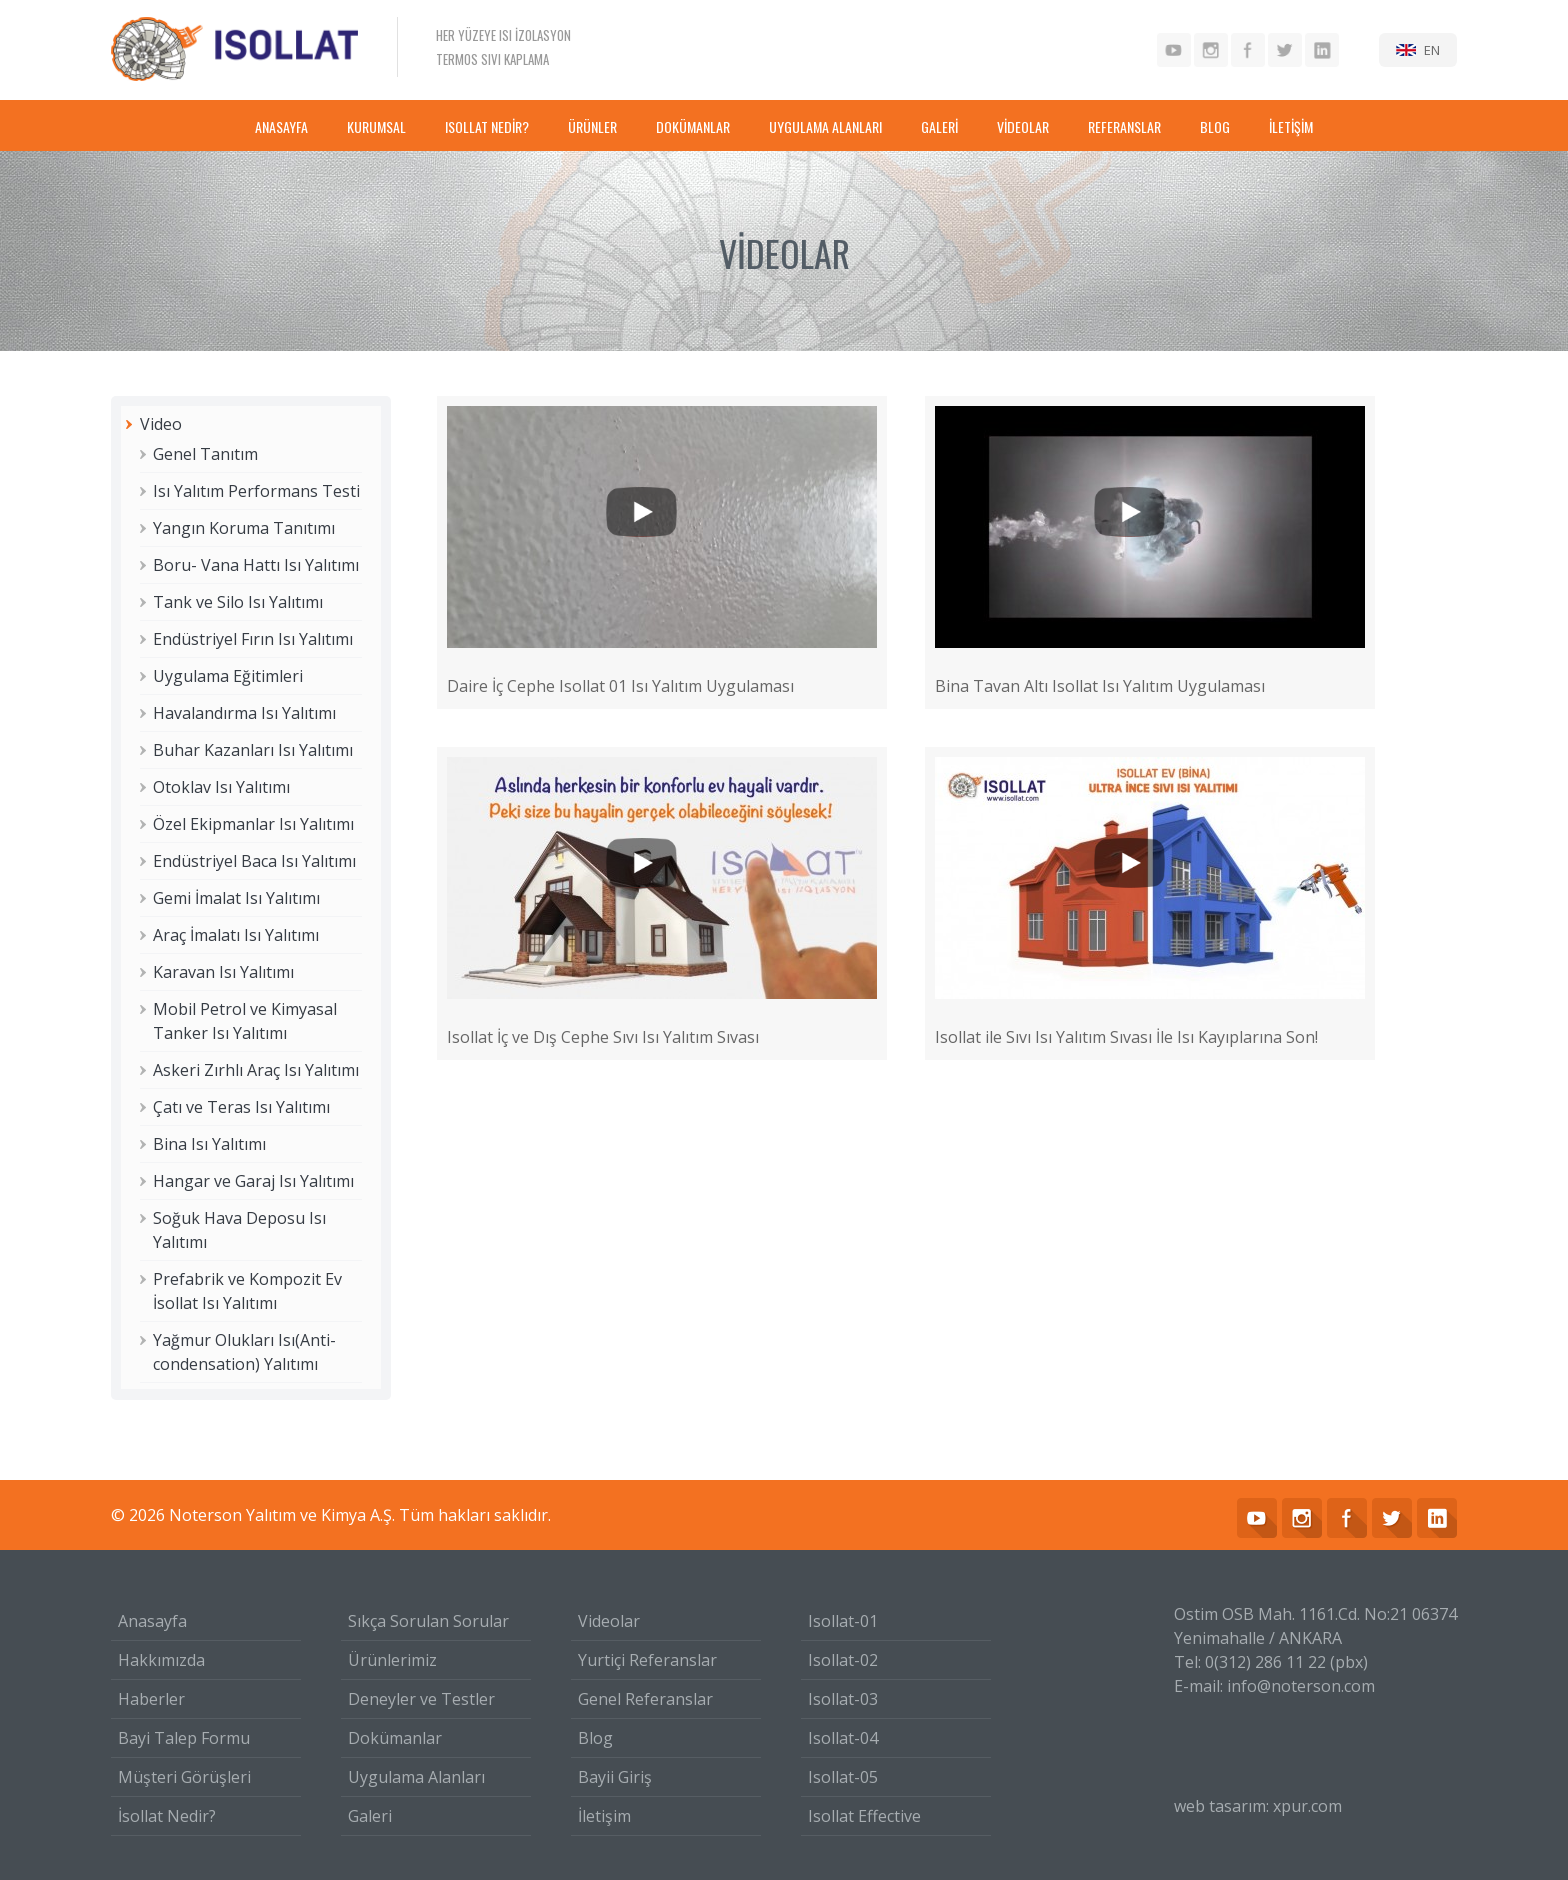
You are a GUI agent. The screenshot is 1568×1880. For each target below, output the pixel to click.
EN (1432, 50)
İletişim (604, 1816)
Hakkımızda (161, 1660)
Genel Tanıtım (205, 454)
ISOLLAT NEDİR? (487, 126)
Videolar (609, 1621)
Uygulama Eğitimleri (228, 676)
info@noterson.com (1301, 1686)
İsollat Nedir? (167, 1816)
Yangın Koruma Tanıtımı (244, 528)
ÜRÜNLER (592, 126)
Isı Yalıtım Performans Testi (256, 491)
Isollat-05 (843, 1777)
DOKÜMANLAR (693, 126)
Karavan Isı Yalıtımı (223, 972)
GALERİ (939, 126)
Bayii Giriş (615, 1777)
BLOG (1215, 126)
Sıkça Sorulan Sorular (428, 1621)
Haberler (151, 1699)
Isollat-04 (843, 1738)
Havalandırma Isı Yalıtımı (244, 713)
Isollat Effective (864, 1816)
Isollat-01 (843, 1621)
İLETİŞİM (1291, 126)
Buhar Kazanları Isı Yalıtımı (253, 750)
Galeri (370, 1816)
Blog (595, 1738)
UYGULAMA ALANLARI (825, 126)
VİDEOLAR (1023, 126)
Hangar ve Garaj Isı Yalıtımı (253, 1181)
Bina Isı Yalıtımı (209, 1144)
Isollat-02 (843, 1660)
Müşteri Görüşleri (184, 1777)
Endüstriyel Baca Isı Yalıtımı (254, 861)
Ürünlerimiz (392, 1660)
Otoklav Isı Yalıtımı (221, 787)
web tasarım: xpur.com (1258, 1806)
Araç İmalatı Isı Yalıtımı (236, 935)
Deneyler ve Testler (421, 1699)
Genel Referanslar (645, 1699)
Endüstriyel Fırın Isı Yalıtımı (253, 639)
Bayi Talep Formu (184, 1738)
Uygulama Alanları (416, 1777)
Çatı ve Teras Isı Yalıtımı (241, 1107)
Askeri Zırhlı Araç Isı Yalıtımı (256, 1070)
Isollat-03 (843, 1699)
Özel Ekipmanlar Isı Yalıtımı (253, 824)
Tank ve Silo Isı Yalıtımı (238, 602)
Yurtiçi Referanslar (647, 1660)
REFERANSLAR (1124, 126)
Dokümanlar (395, 1738)
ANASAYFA (281, 126)
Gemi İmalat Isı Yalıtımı (236, 898)
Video (161, 424)
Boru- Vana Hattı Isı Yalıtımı (256, 565)
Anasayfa (152, 1621)
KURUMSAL (376, 126)
